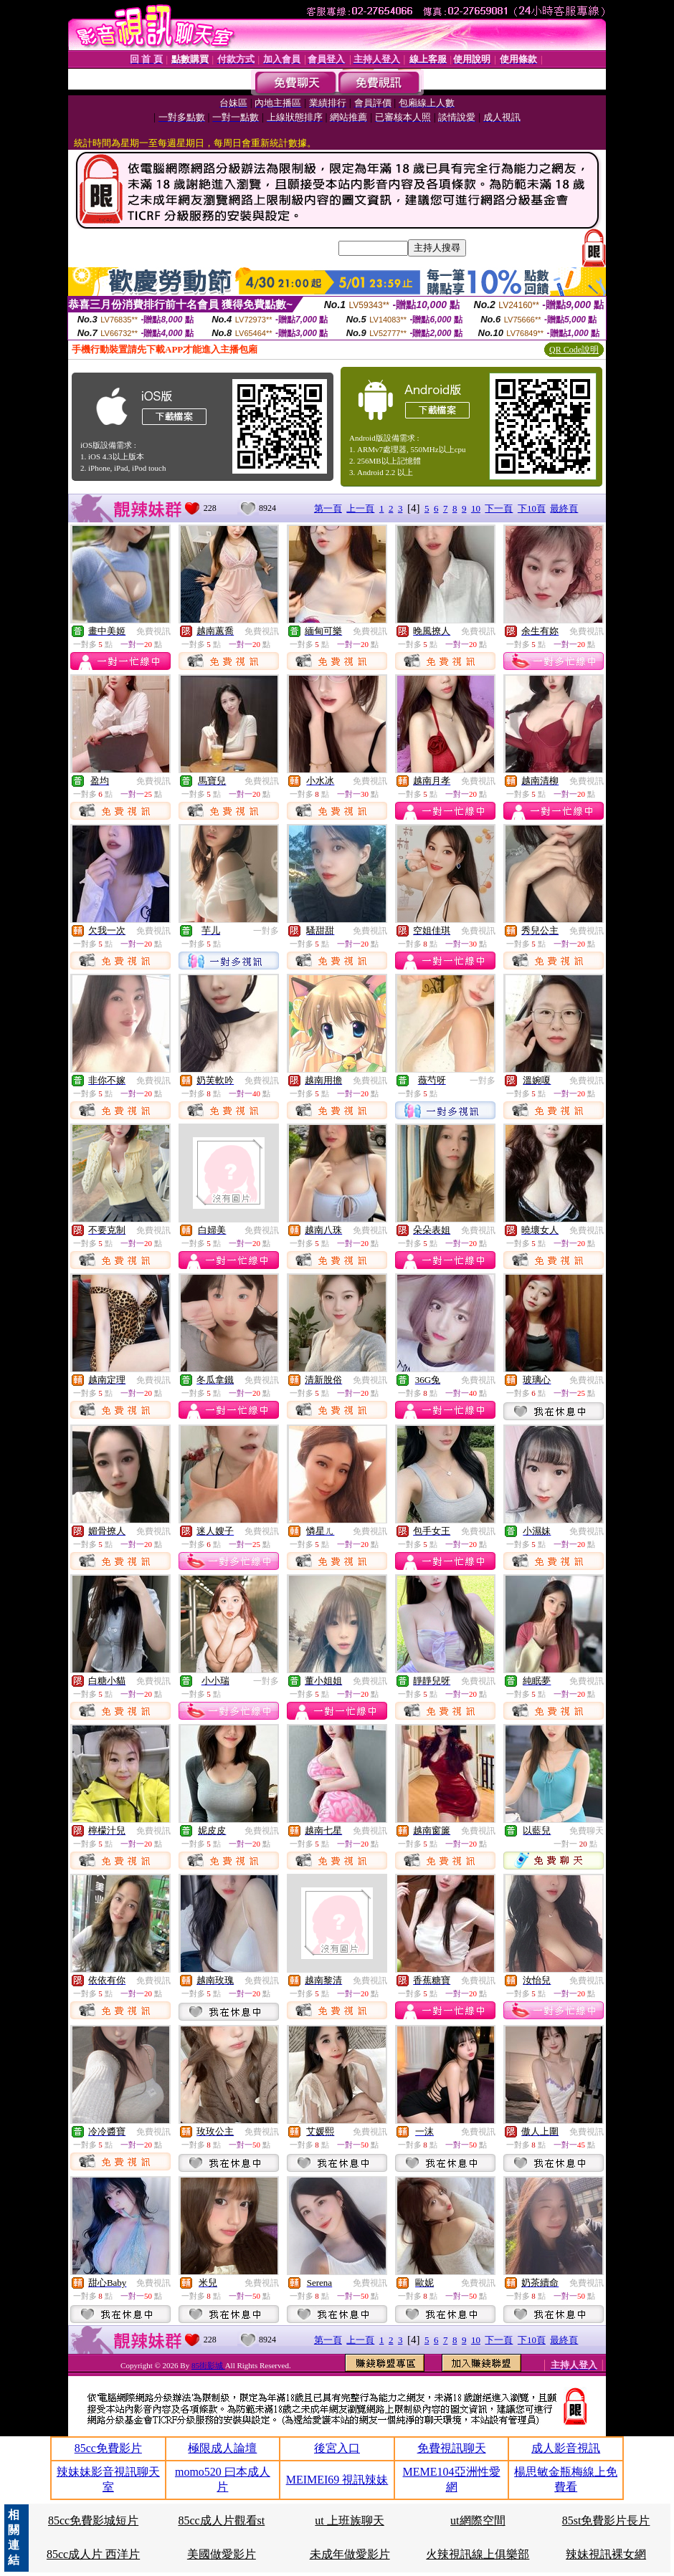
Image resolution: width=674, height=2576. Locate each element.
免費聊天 (586, 1831)
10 (475, 508)
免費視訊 (153, 631)
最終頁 (564, 508)
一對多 (266, 931)
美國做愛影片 (221, 2554)
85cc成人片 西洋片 (93, 2554)
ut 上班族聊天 (349, 2520)
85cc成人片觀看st (221, 2520)
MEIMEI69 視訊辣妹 (337, 2480)
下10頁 (532, 508)
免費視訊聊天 (451, 2448)
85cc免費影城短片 (93, 2520)
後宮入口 (337, 2448)
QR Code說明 (574, 350)
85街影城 (208, 2365)
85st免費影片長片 (606, 2520)
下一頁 (499, 508)
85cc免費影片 (108, 2448)
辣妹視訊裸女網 (606, 2554)
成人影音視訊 (565, 2448)
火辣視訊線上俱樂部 (477, 2554)
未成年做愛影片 (350, 2554)
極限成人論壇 (222, 2448)
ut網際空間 (477, 2520)
